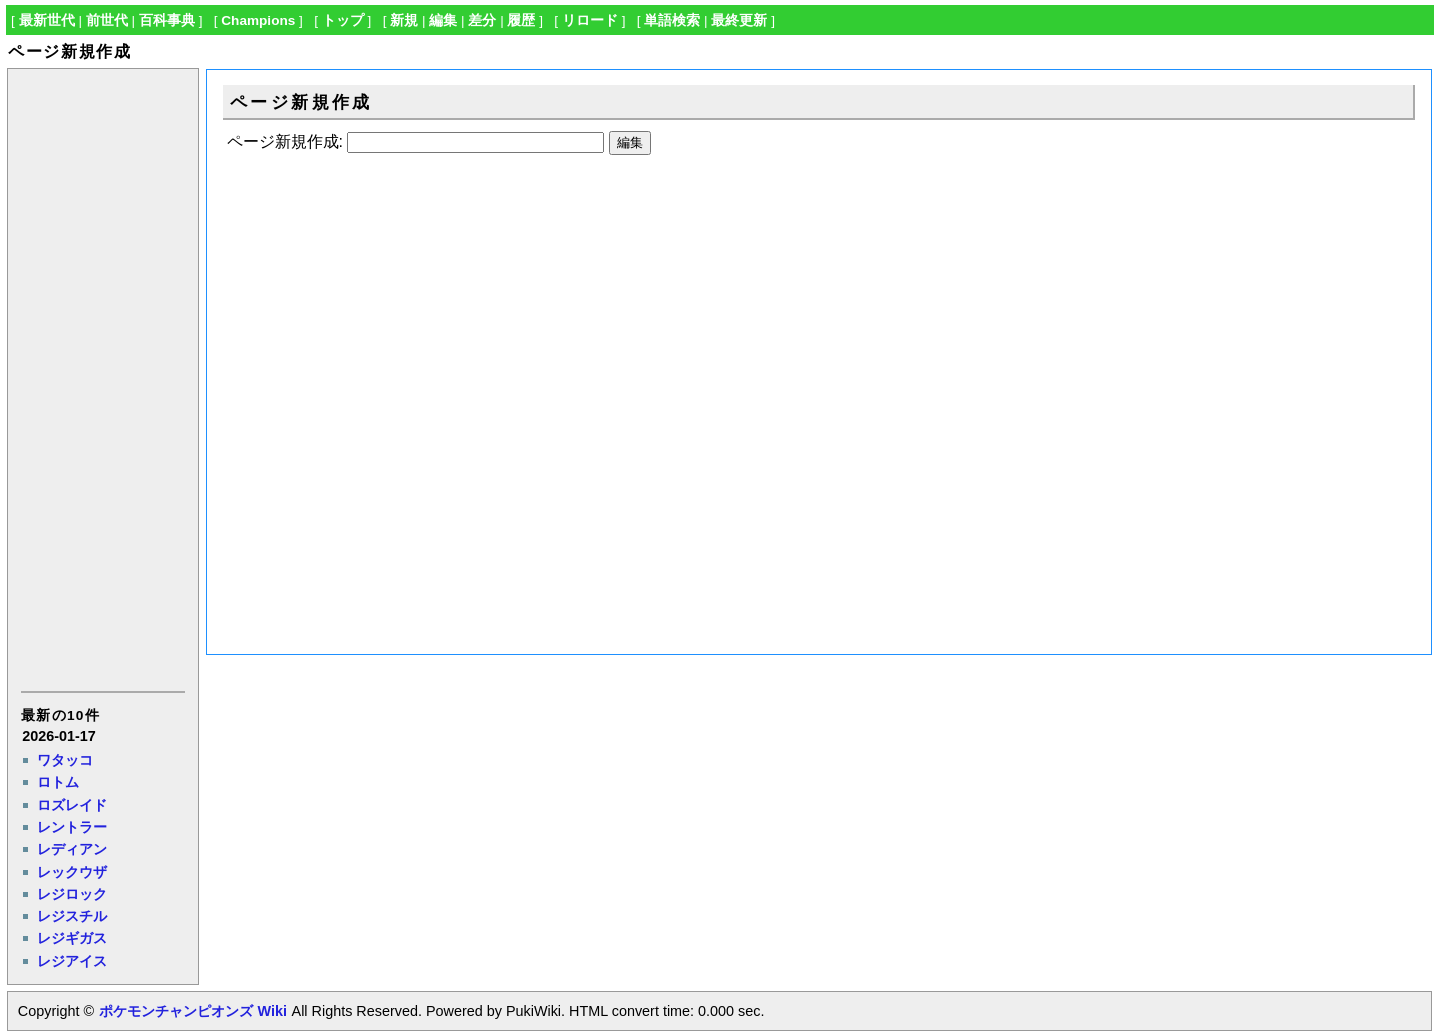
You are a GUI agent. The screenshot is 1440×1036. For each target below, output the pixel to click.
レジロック (72, 894)
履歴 (521, 20)
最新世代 (47, 20)
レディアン (72, 849)
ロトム (58, 782)
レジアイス (72, 961)
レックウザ (72, 872)
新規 (404, 20)
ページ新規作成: (285, 141)
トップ (343, 20)
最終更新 (739, 20)
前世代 (107, 20)
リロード (590, 20)
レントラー (72, 827)
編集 (443, 20)
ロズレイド (72, 805)
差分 (482, 20)
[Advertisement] (102, 378)
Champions (258, 20)
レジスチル (72, 916)
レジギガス (72, 938)
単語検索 (672, 20)
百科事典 (167, 20)
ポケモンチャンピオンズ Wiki (192, 1011)
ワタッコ (65, 760)
